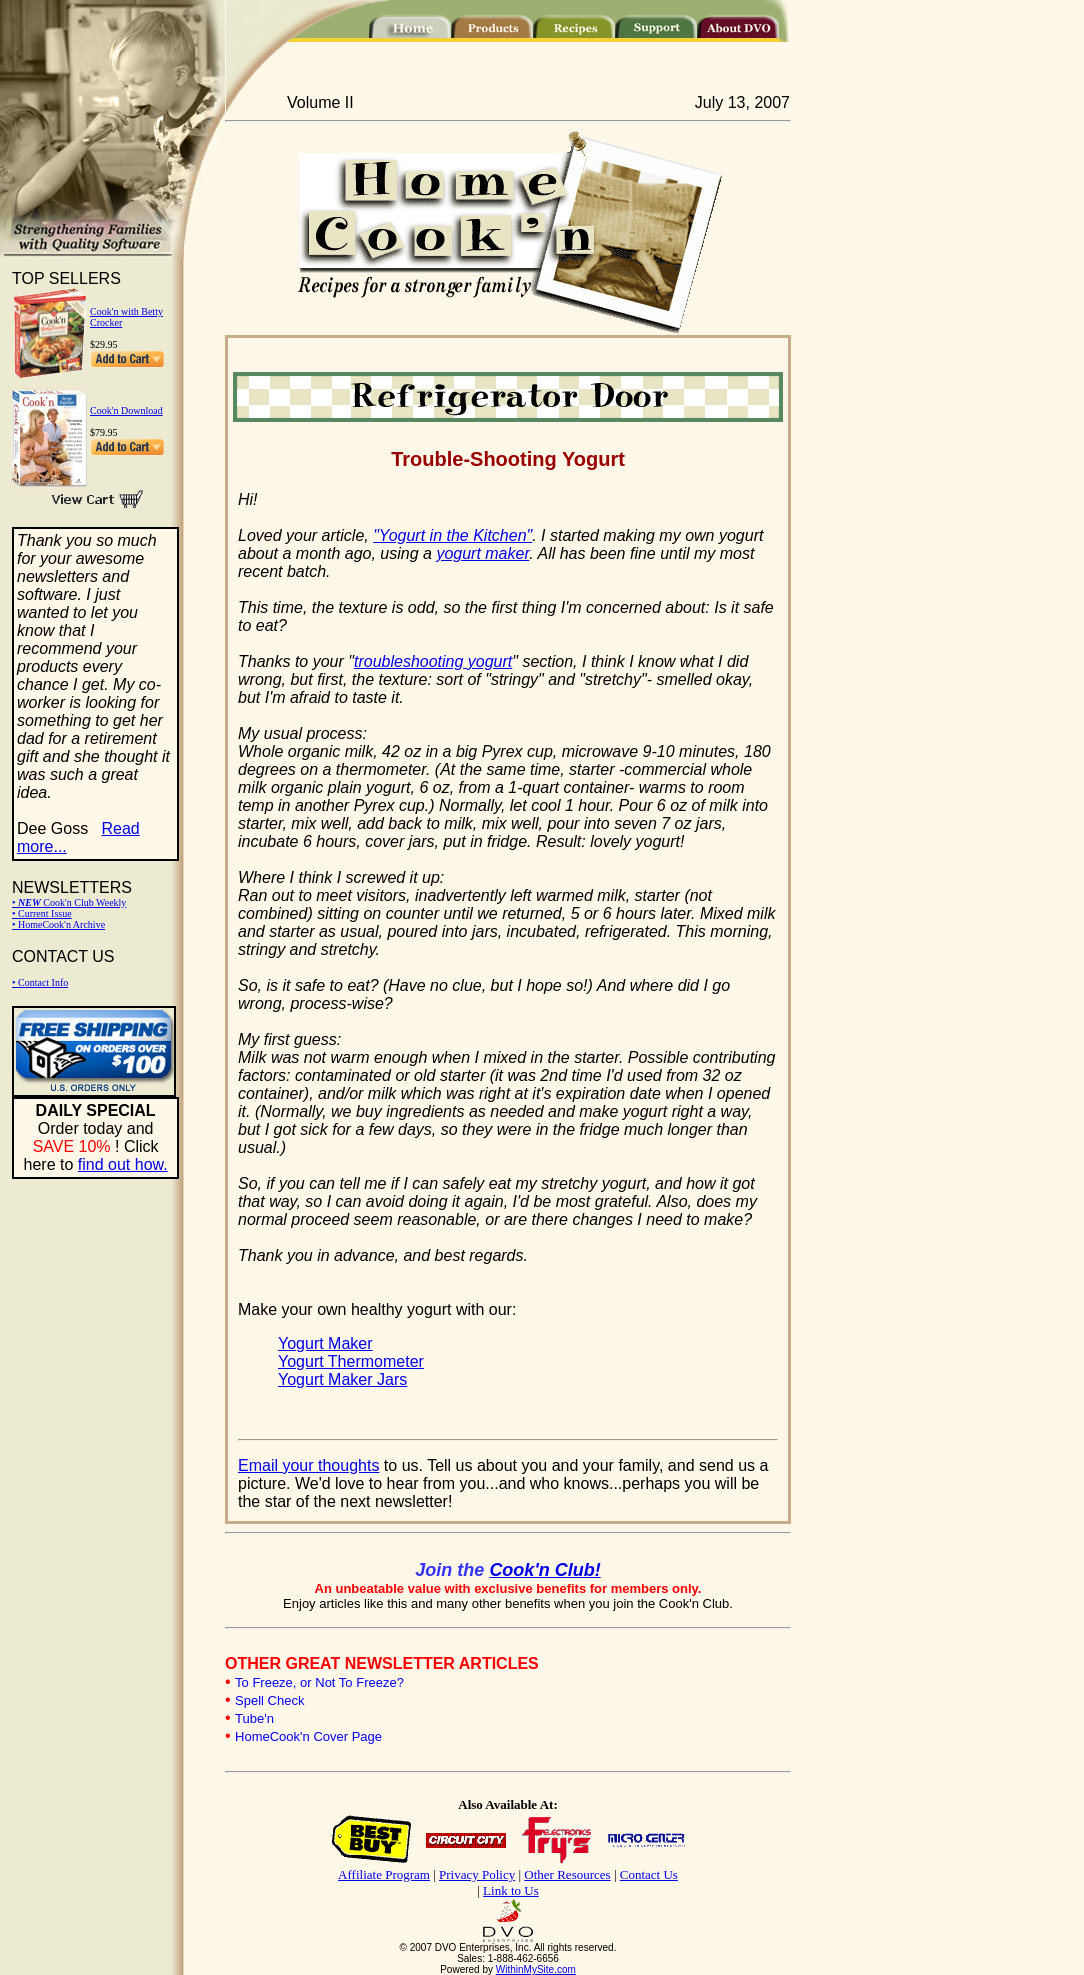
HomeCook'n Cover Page (308, 1736)
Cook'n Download (126, 410)
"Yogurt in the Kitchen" (452, 535)
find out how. (123, 1164)
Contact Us (649, 1874)
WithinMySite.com (536, 1969)
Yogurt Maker (325, 1343)
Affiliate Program (384, 1874)
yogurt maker (482, 553)
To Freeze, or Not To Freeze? (319, 1682)
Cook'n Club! (544, 1570)
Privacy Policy (477, 1874)
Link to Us (511, 1890)
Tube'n (254, 1718)
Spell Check (269, 1700)
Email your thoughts (308, 1465)
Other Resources (567, 1874)
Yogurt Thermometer (351, 1361)
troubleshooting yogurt (433, 661)
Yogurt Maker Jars (342, 1379)
